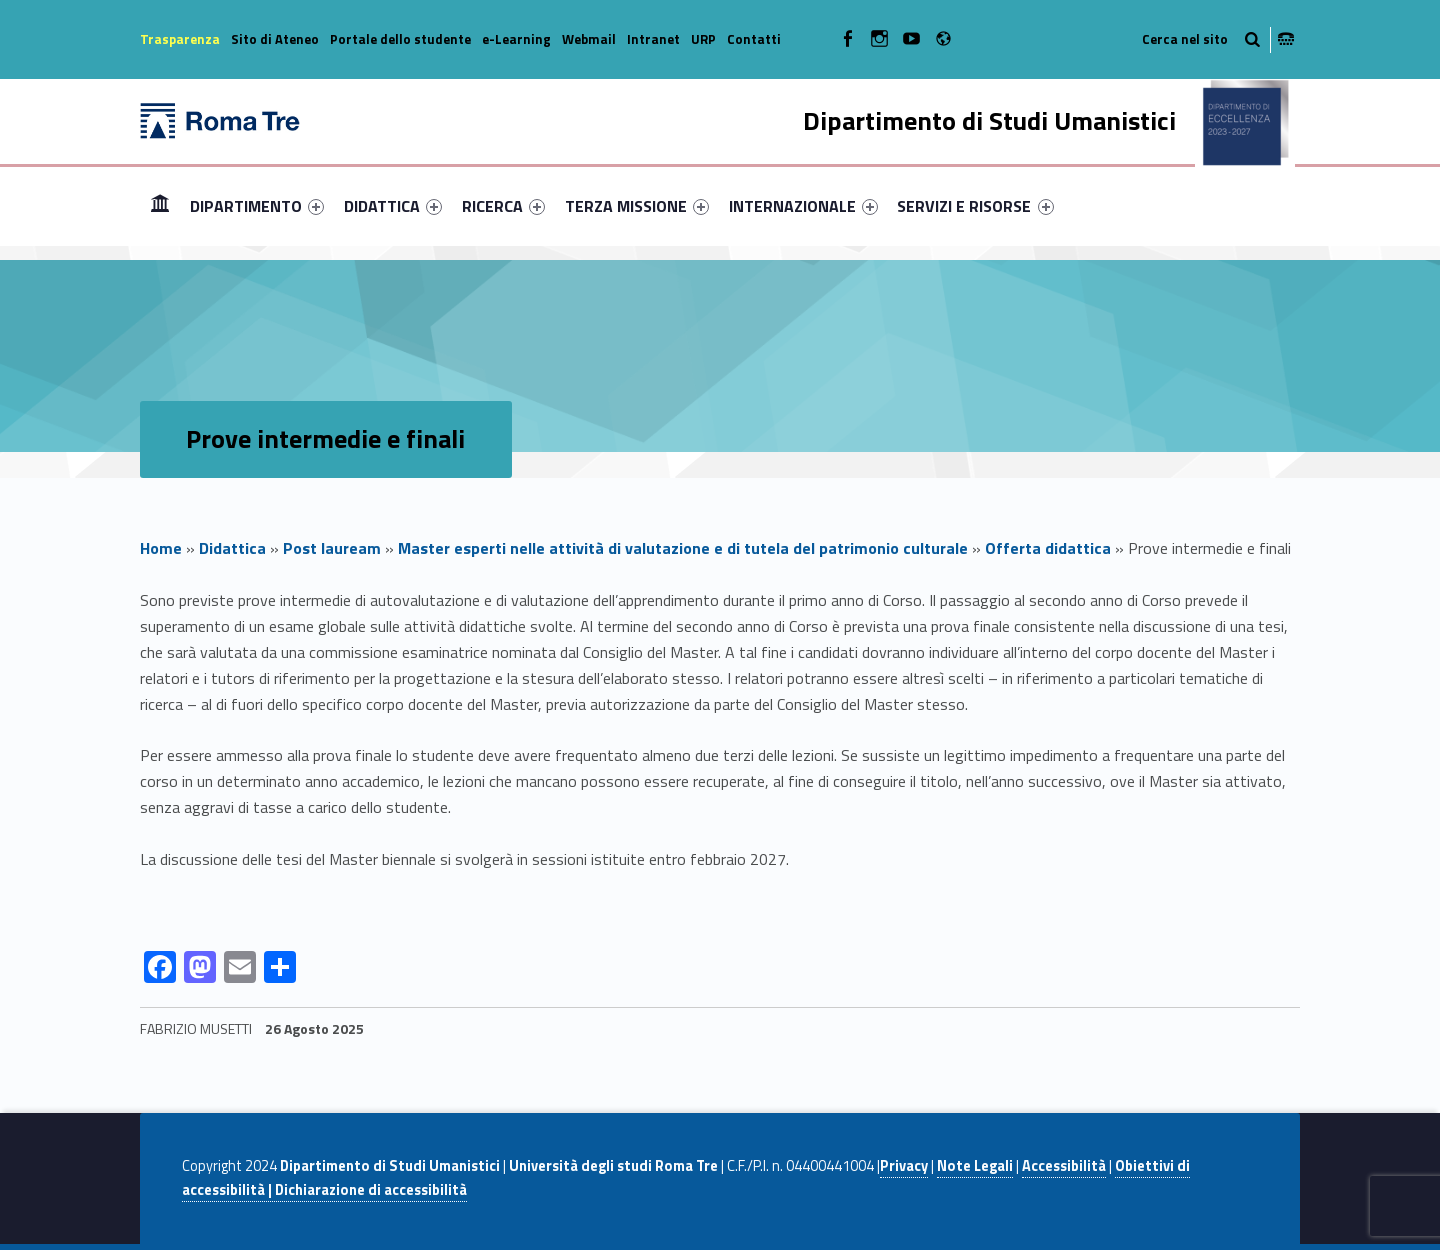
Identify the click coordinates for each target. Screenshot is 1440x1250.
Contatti (754, 39)
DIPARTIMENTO (257, 206)
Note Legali (975, 1166)
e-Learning (516, 39)
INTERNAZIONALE (803, 206)
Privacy (904, 1166)
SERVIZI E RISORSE (975, 206)
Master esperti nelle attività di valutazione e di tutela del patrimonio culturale (683, 548)
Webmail (589, 39)
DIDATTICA (393, 206)
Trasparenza (180, 39)
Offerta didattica (1048, 548)
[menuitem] (160, 206)
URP (703, 39)
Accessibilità (1064, 1166)
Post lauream (332, 548)
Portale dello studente (400, 39)
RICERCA (503, 206)
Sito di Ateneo (275, 39)
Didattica (232, 548)
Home (160, 205)
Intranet (653, 39)
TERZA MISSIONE (637, 206)
